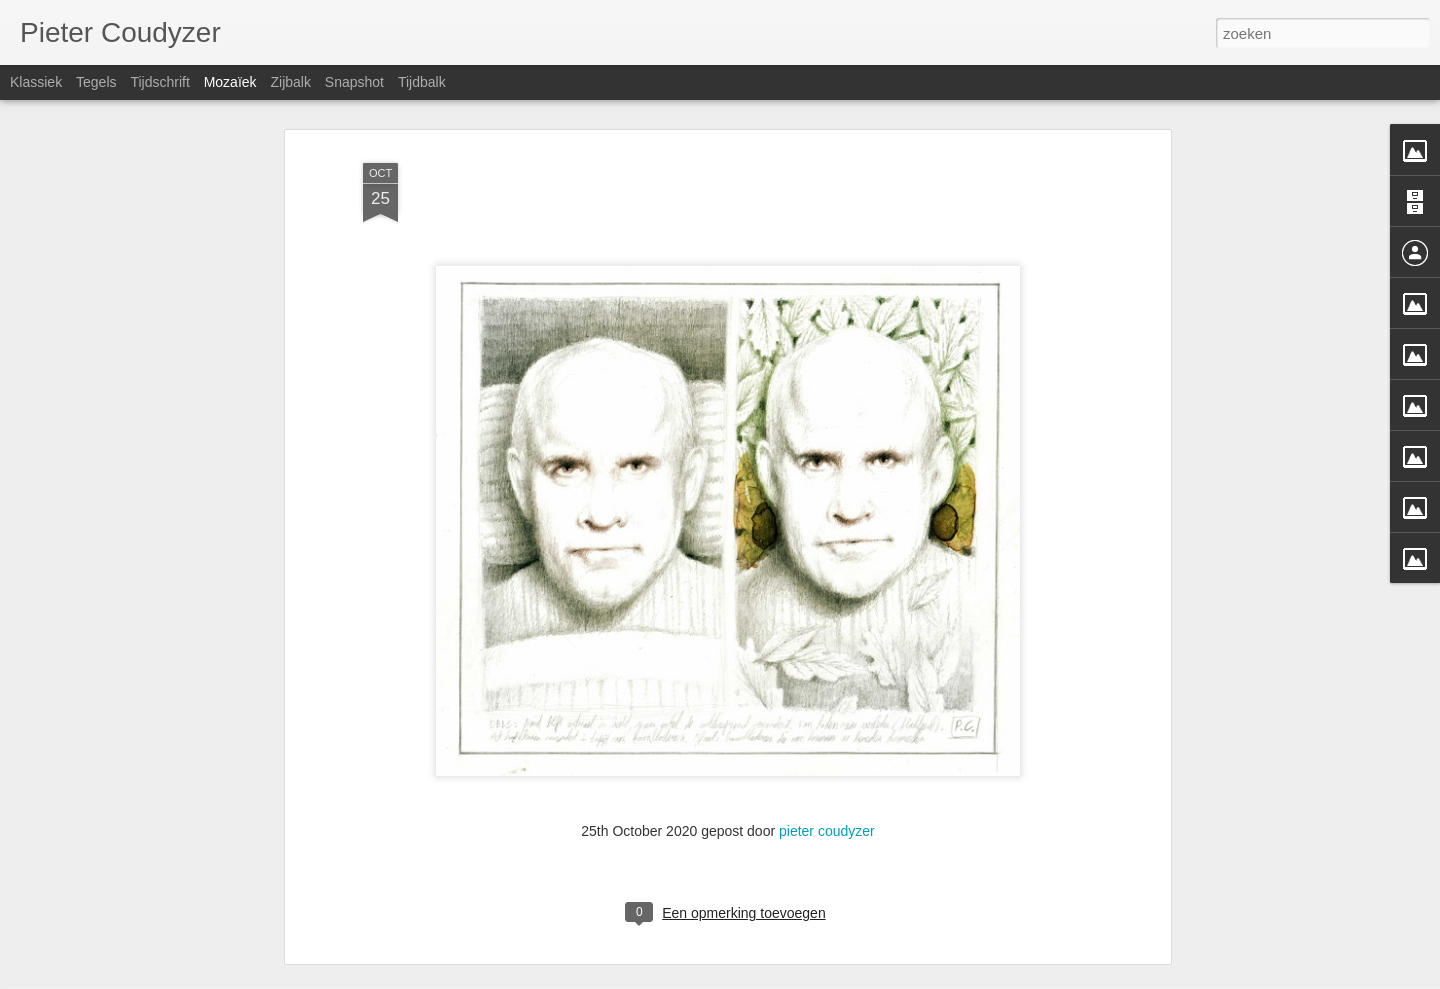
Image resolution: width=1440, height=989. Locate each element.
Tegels (96, 82)
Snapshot (354, 82)
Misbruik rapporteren (890, 978)
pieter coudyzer (827, 736)
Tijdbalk (422, 82)
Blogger (815, 978)
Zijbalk (290, 82)
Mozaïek (230, 82)
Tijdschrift (159, 82)
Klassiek (36, 82)
